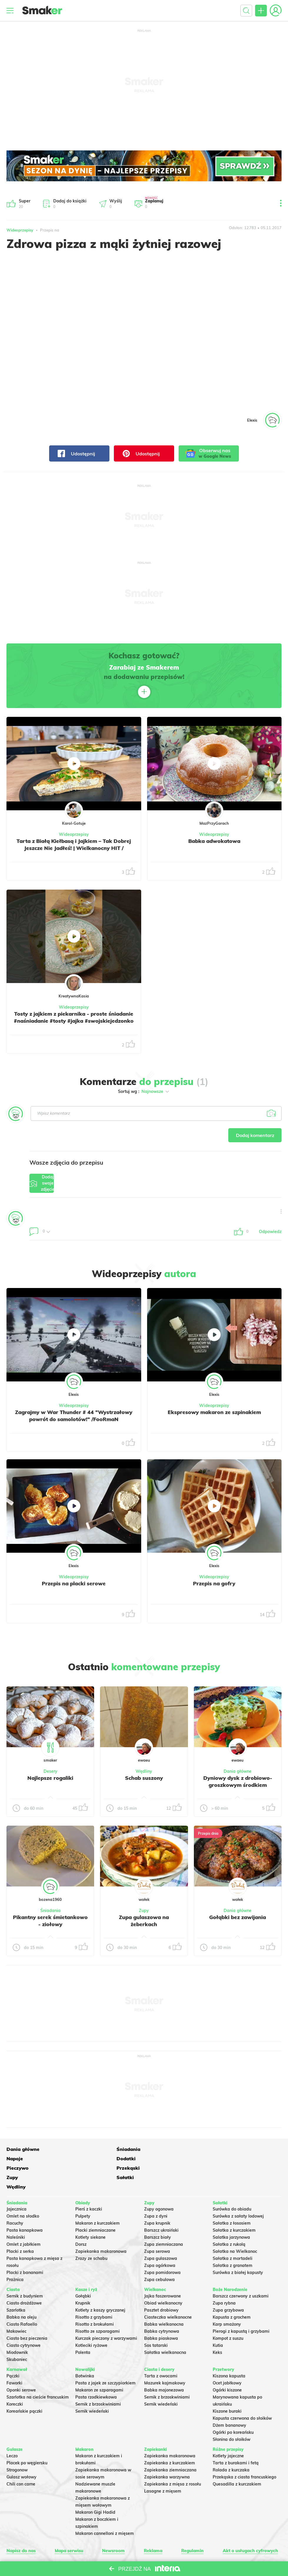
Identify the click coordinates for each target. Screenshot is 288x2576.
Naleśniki (15, 2213)
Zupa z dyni (155, 2192)
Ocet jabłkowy (227, 2359)
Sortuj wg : (144, 1091)
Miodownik (17, 2329)
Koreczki (14, 2380)
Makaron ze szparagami (99, 2366)
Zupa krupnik (157, 2199)
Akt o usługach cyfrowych (247, 2527)
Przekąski (18, 2163)
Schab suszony (144, 1781)
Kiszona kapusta (229, 2352)
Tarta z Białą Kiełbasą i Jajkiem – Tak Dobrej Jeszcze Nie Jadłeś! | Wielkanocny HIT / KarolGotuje (74, 847)
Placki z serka (20, 2227)
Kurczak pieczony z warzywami (106, 2314)
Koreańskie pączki (24, 2387)
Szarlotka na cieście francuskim (37, 2373)
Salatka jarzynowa (231, 2213)
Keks (217, 2329)
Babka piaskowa (161, 2314)
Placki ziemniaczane (95, 2206)
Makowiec (16, 2307)
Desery (50, 1774)
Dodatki (181, 2153)
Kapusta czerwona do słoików (242, 2394)
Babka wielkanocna (164, 2300)
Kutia (218, 2322)
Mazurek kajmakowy (164, 2359)
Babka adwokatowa (214, 840)
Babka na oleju (21, 2293)
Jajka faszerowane (162, 2272)
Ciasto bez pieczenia (26, 2314)
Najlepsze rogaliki (50, 1781)
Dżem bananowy (229, 2401)
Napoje (124, 2153)
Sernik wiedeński (92, 2387)
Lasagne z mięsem (162, 2467)
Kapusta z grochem (232, 2293)
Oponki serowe (21, 2366)
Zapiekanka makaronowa (100, 2227)
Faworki (14, 2359)
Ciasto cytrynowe (23, 2322)
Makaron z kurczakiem (97, 2199)
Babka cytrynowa (161, 2307)
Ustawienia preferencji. (120, 2543)
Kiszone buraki (227, 2387)
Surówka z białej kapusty (238, 2249)
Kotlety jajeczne (228, 2432)
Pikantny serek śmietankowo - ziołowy (50, 1924)
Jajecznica (16, 2185)
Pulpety (82, 2192)
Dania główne (238, 1774)
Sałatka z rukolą (229, 2220)
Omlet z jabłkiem (23, 2220)
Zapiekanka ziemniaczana (170, 2446)
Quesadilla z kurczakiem (237, 2460)
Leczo (12, 2432)
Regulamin (189, 2527)
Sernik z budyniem (24, 2272)
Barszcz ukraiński (161, 2206)
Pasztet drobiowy (161, 2286)
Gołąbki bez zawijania (237, 1920)
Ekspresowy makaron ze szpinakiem (214, 1415)
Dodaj (57, 1185)
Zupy (144, 1914)
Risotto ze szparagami (97, 2307)
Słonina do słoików (231, 2416)
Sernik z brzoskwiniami (98, 2380)
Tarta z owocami (160, 2352)
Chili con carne (20, 2460)
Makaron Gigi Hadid (95, 2488)
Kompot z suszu (228, 2314)
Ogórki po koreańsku (233, 2408)
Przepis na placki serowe (73, 1587)
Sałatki (125, 2163)
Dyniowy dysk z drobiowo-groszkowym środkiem (237, 1785)
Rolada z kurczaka (231, 2446)
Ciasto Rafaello (21, 2300)
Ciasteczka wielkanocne (168, 2293)
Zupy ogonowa (159, 2185)
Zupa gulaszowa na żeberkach (143, 1924)
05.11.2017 (271, 227)
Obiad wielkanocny (163, 2279)
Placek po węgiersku (26, 2439)
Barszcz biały (157, 2213)
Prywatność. (181, 2543)
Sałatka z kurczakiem (234, 2206)
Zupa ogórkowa (159, 2242)
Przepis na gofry (214, 1587)
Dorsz (80, 2220)
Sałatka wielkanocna (165, 2329)
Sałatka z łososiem (232, 2199)
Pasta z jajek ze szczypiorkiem (105, 2359)
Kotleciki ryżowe (91, 2322)
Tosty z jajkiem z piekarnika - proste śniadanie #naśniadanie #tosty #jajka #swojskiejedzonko (74, 1020)
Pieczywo (238, 2153)
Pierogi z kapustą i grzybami (241, 2307)
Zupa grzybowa (228, 2286)
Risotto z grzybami (93, 2293)
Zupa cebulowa (159, 2256)
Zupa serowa (157, 2227)
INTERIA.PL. (239, 2543)
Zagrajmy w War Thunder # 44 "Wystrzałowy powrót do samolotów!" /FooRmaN (74, 1422)
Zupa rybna (224, 2279)
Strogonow (17, 2446)
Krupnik (82, 2279)
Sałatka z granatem (232, 2242)
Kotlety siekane (90, 2213)
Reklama (151, 2527)
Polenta (82, 2329)
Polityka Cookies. (155, 2543)
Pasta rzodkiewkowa (96, 2373)
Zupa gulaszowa (160, 2235)
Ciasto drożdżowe (24, 2279)
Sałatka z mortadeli (232, 2235)
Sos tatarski (156, 2322)
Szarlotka (15, 2286)
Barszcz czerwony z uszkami (241, 2272)
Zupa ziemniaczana (163, 2220)
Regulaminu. (88, 2543)
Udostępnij (76, 453)
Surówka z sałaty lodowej (238, 2192)
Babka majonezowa (164, 2366)
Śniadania (50, 1914)
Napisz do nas (22, 2527)
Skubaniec (16, 2336)
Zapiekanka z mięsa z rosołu (172, 2460)
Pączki (12, 2352)
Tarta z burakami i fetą (236, 2439)
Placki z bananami (24, 2249)
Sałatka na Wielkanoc (235, 2227)
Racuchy (14, 2199)
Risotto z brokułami (94, 2300)
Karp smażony (227, 2300)
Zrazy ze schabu (91, 2235)
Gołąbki (83, 2272)
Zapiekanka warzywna (167, 2453)
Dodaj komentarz (252, 1136)
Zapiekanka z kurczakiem (169, 2439)
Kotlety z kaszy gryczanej (100, 2286)
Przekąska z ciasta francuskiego (244, 2453)
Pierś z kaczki (88, 2185)
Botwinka (84, 2352)
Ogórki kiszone (227, 2366)
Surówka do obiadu (232, 2185)
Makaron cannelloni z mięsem (104, 2509)
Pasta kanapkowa (24, 2206)
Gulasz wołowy (21, 2453)
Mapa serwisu (70, 2527)
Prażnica (15, 2256)
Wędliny (144, 1774)
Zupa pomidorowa (162, 2249)
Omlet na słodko (22, 2192)
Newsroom (113, 2527)
